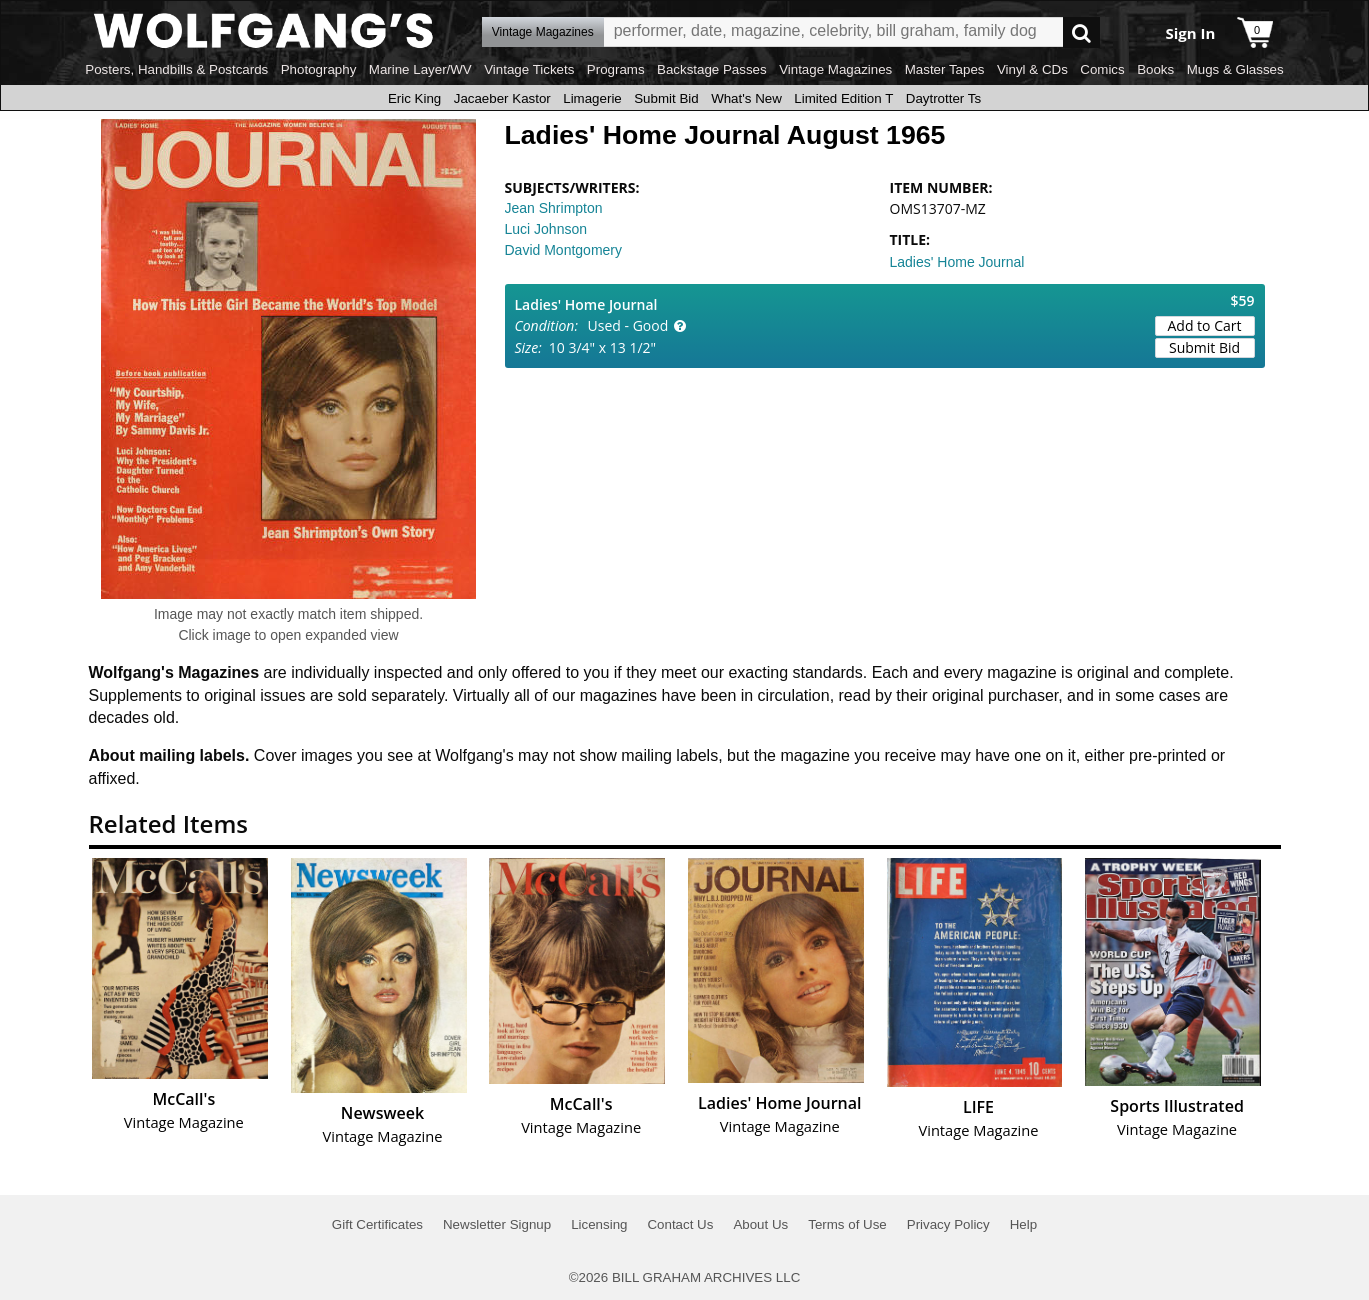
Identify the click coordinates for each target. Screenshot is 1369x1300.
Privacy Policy (948, 1224)
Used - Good (628, 325)
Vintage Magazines (835, 69)
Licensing (599, 1224)
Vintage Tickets (529, 69)
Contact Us (680, 1224)
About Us (760, 1224)
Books (1155, 69)
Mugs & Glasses (1235, 69)
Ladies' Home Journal (957, 262)
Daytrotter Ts (943, 98)
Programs (616, 69)
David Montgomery (564, 250)
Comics (1102, 69)
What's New (746, 98)
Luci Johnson (546, 229)
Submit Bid (666, 98)
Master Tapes (945, 69)
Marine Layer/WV (420, 69)
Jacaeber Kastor (502, 98)
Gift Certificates (377, 1224)
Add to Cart (1205, 325)
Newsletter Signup (497, 1224)
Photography (319, 69)
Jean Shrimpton (554, 208)
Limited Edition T (843, 98)
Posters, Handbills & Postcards (176, 69)
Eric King (414, 98)
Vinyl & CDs (1032, 69)
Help (1023, 1224)
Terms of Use (847, 1224)
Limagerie (592, 98)
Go (1081, 32)
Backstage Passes (712, 69)
